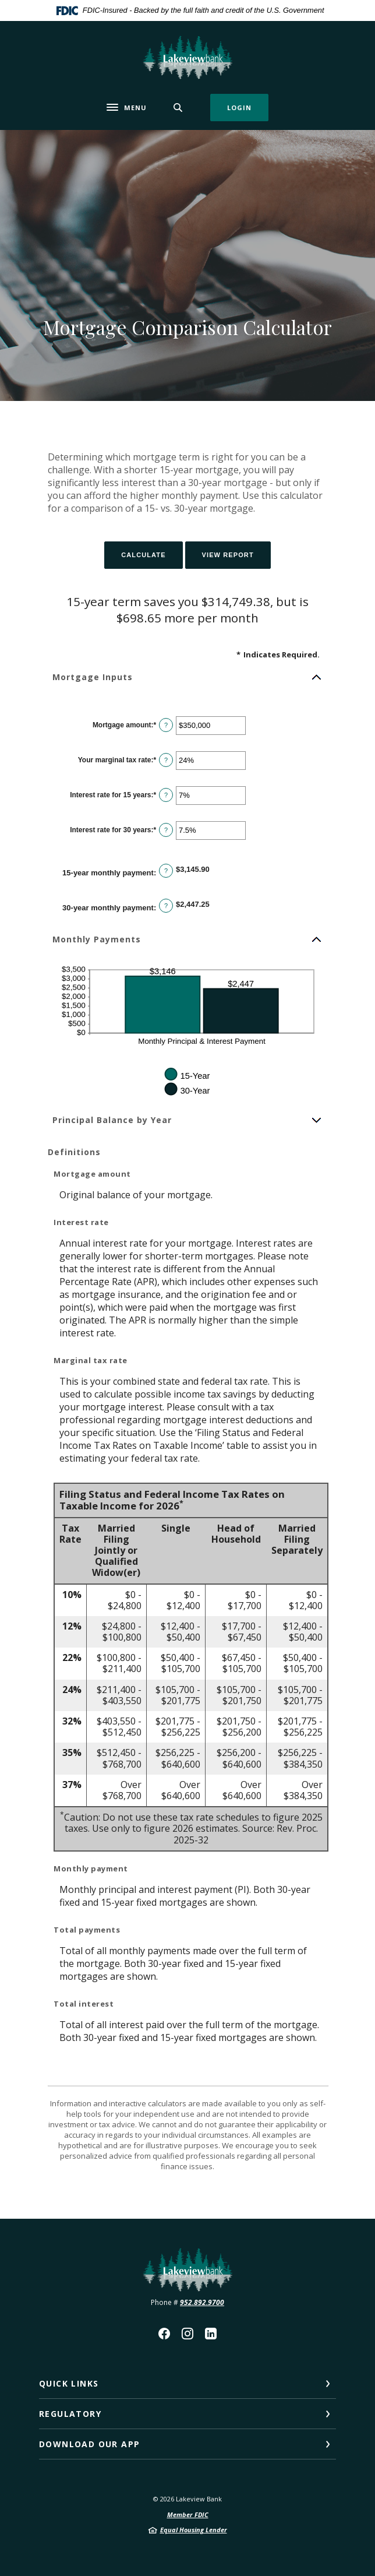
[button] (187, 677)
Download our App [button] (89, 2444)
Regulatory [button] (70, 2413)
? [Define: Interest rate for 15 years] (166, 794)
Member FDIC (187, 2514)
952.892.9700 (202, 2302)
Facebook (164, 2333)
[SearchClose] (178, 107)
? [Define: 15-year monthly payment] (166, 870)
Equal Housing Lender (193, 2529)
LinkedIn (211, 2333)
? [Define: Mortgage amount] (166, 725)
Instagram (187, 2333)
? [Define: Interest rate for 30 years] (166, 829)
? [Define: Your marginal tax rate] (166, 759)
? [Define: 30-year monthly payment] (166, 905)
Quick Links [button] (68, 2383)
